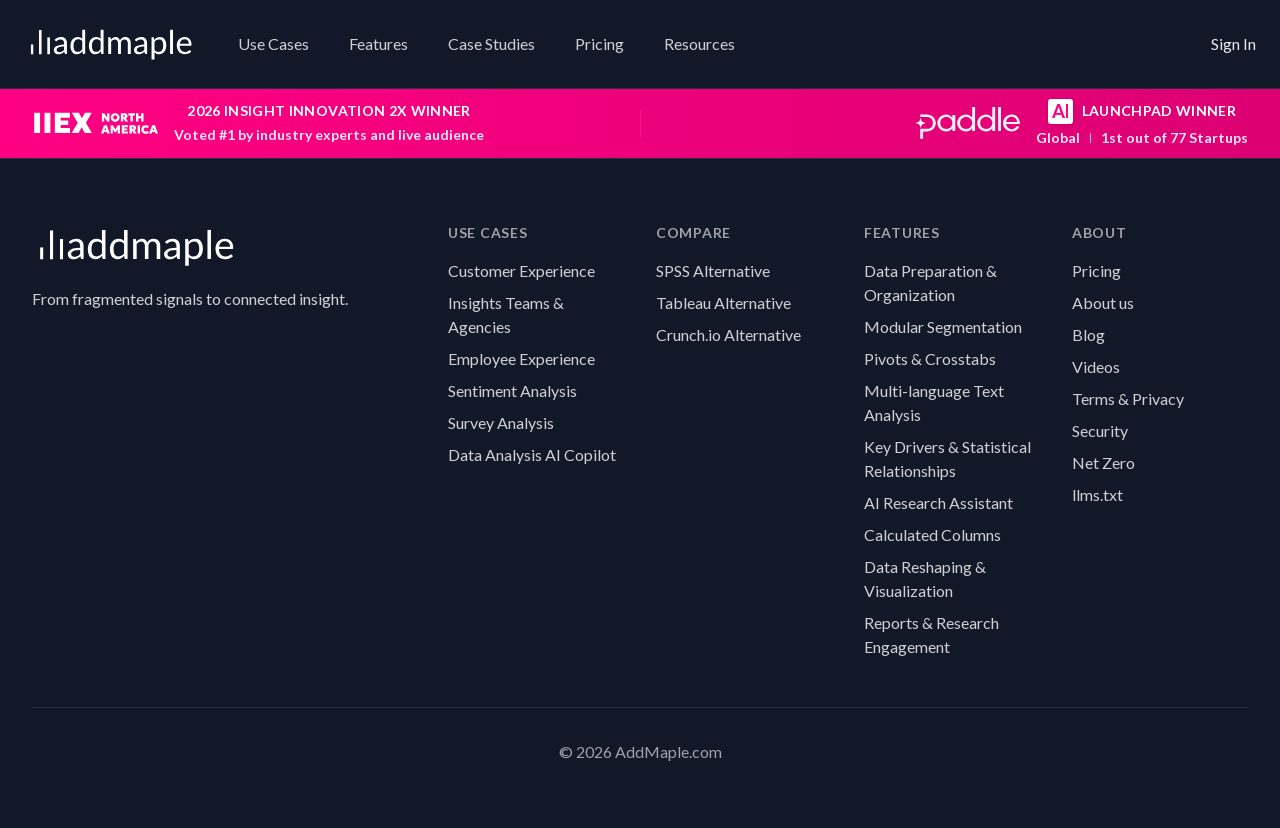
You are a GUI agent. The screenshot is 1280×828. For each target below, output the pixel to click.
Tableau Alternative (723, 302)
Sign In (1233, 43)
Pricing (599, 43)
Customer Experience (521, 270)
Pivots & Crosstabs (930, 358)
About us (1103, 302)
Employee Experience (521, 358)
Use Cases (273, 43)
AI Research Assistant (938, 502)
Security (1100, 430)
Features (378, 43)
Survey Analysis (501, 422)
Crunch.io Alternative (728, 334)
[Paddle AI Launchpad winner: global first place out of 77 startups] (957, 123)
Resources (699, 43)
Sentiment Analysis (512, 390)
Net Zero (1103, 462)
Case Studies (491, 43)
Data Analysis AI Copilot (532, 454)
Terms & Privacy (1128, 398)
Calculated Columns (932, 534)
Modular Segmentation (943, 326)
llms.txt (1097, 494)
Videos (1096, 366)
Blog (1088, 334)
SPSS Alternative (713, 270)
